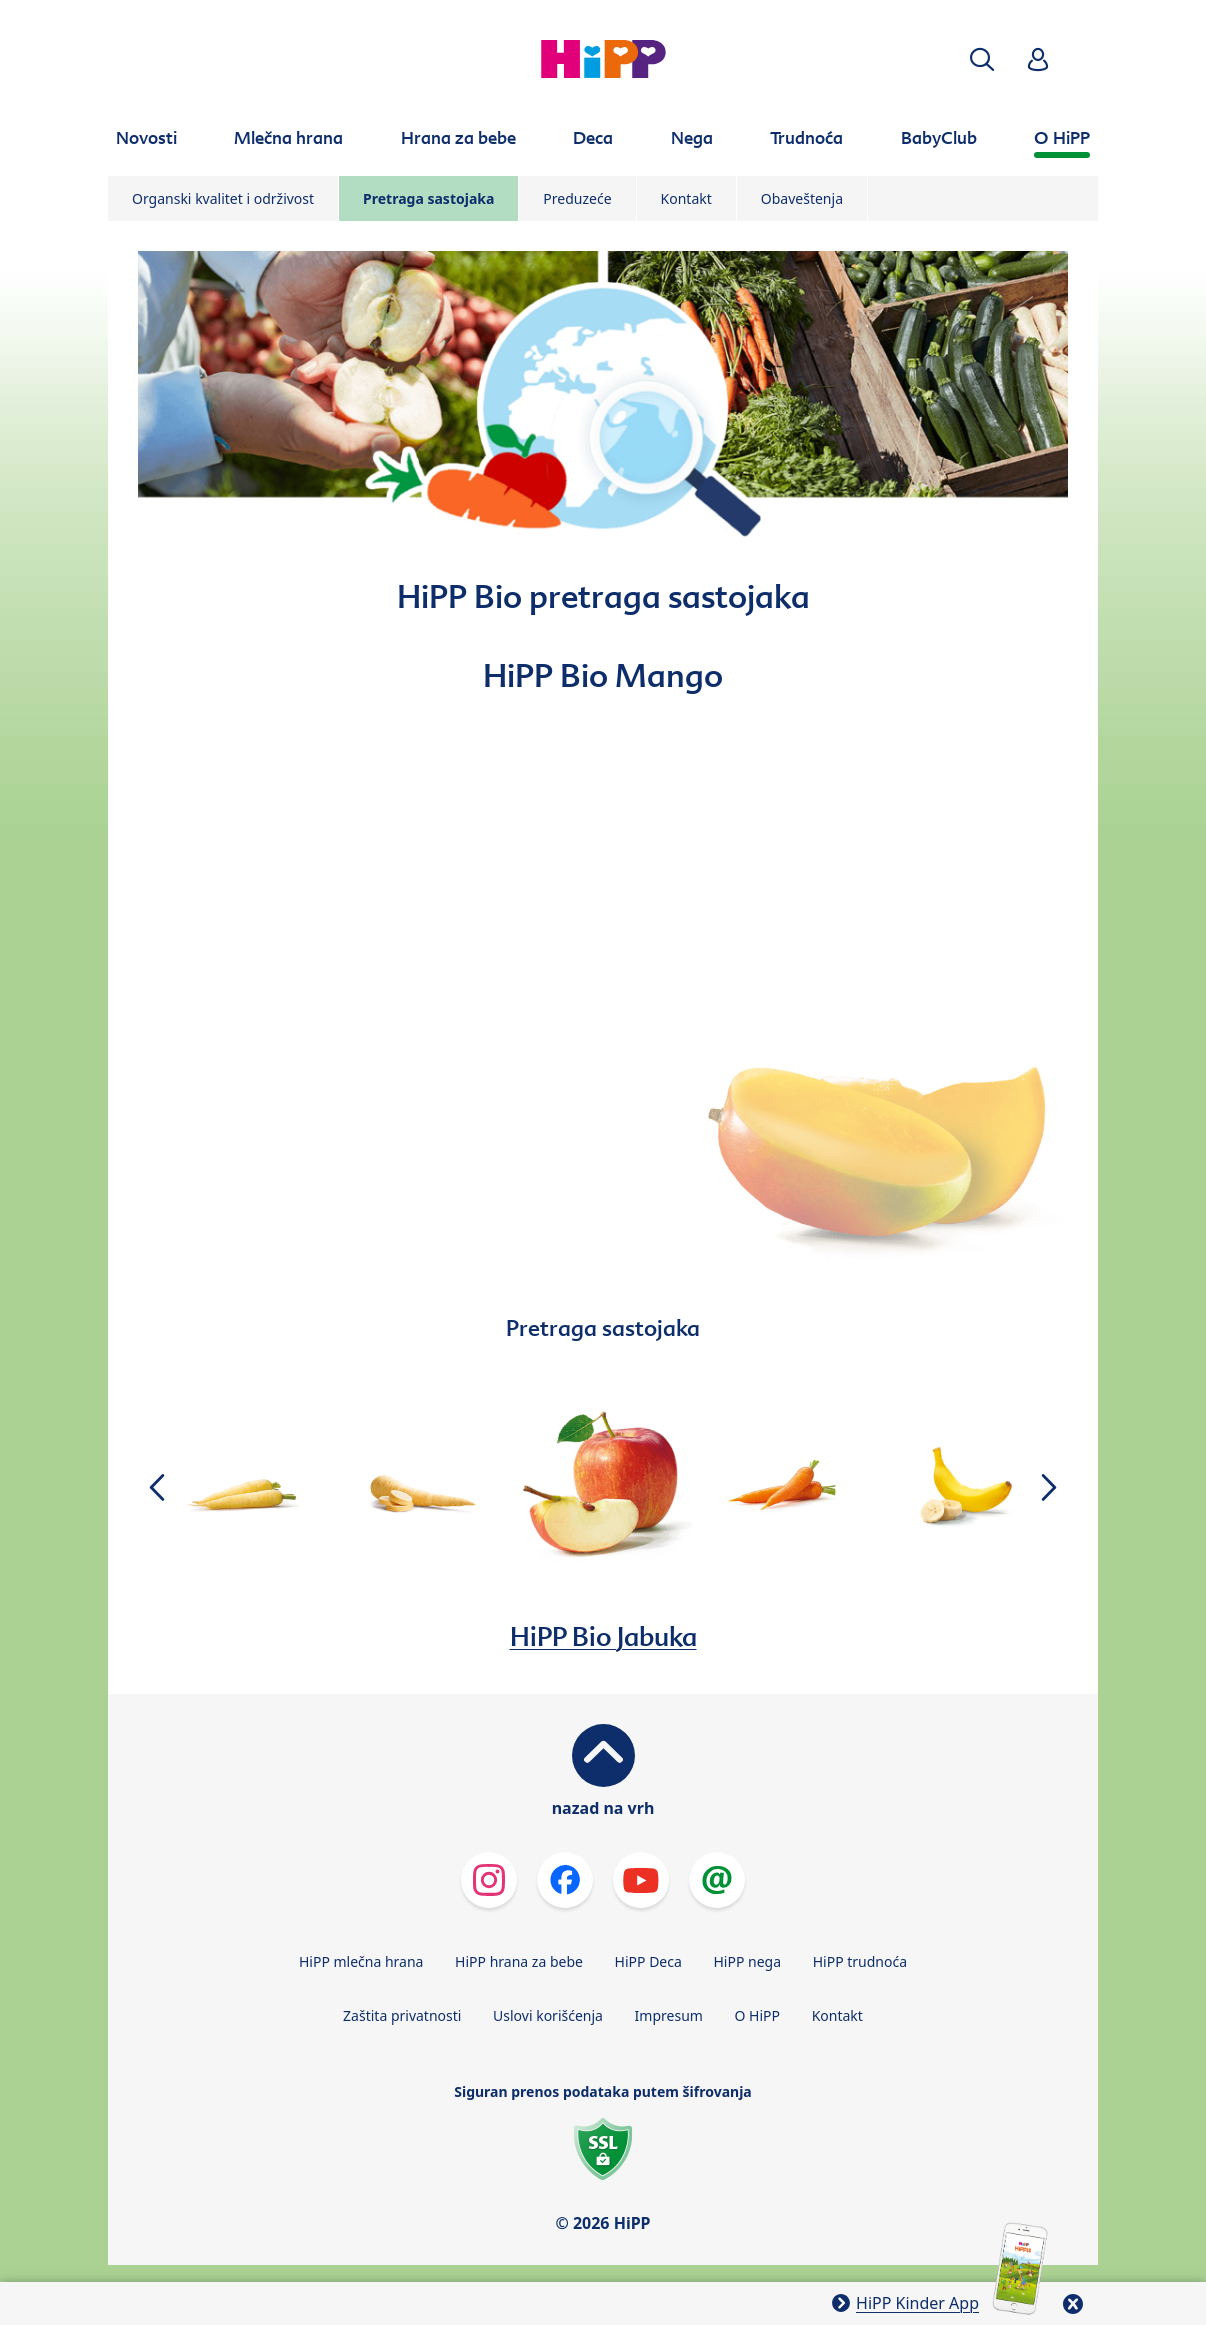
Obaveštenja (802, 198)
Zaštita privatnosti (402, 2015)
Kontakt (686, 198)
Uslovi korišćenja (548, 2015)
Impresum (669, 2015)
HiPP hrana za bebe (519, 1961)
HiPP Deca (648, 1961)
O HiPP (758, 2015)
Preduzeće (577, 198)
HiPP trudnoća (860, 1961)
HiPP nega (747, 1961)
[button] (982, 59)
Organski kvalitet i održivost (223, 198)
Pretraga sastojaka (428, 198)
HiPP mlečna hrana (361, 1961)
